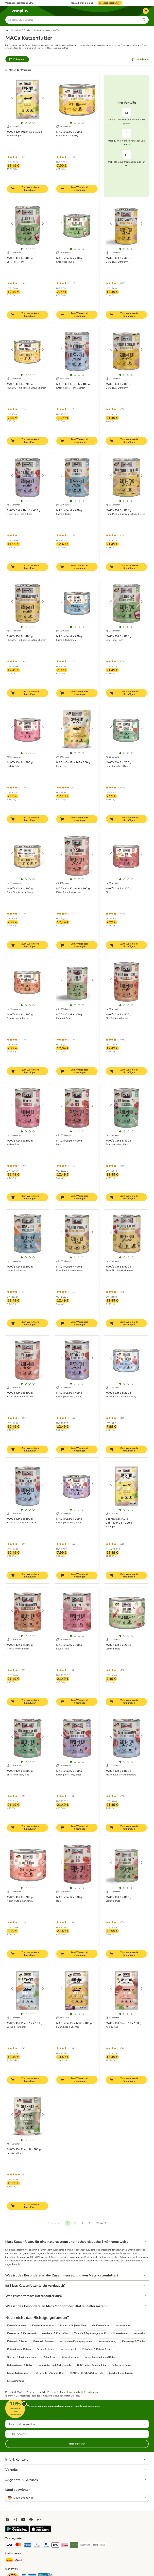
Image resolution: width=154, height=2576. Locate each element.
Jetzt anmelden (77, 2443)
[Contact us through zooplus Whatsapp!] (39, 2520)
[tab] (21, 122)
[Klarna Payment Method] (65, 2545)
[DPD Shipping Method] (18, 2561)
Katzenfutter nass (42, 30)
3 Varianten (62, 378)
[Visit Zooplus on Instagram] (15, 2520)
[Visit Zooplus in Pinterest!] (31, 2520)
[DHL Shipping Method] (9, 2561)
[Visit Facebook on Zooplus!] (7, 2520)
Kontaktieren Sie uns (81, 2)
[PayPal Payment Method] (46, 2545)
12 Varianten (113, 378)
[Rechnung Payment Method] (85, 2545)
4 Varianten (13, 126)
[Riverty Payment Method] (74, 2545)
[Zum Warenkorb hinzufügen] (27, 189)
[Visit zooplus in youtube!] (23, 2520)
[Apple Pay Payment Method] (55, 2545)
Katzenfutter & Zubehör (21, 30)
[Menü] (7, 11)
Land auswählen (18, 2490)
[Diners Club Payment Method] (37, 2545)
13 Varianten (63, 126)
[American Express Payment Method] (28, 2545)
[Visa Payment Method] (9, 2545)
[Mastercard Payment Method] (18, 2545)
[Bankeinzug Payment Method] (99, 2545)
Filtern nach (17, 59)
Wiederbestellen (110, 3)
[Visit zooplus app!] (17, 2531)
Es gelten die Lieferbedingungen (83, 2392)
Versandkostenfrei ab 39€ (19, 2)
